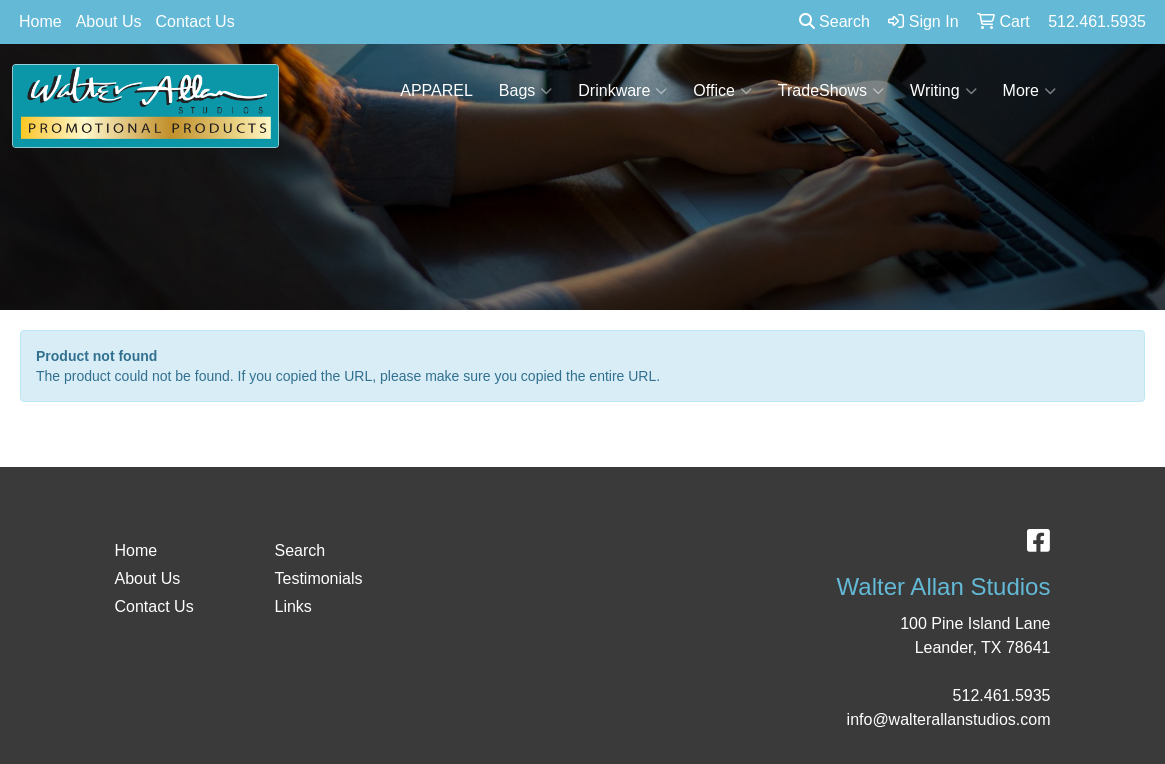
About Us (109, 21)
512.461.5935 (1002, 695)
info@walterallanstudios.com (949, 719)
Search (834, 21)
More (1029, 91)
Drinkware (622, 91)
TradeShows (831, 91)
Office (722, 91)
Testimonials (318, 578)
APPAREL (436, 90)
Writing (943, 91)
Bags (525, 91)
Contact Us (195, 21)
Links (292, 606)
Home (40, 21)
